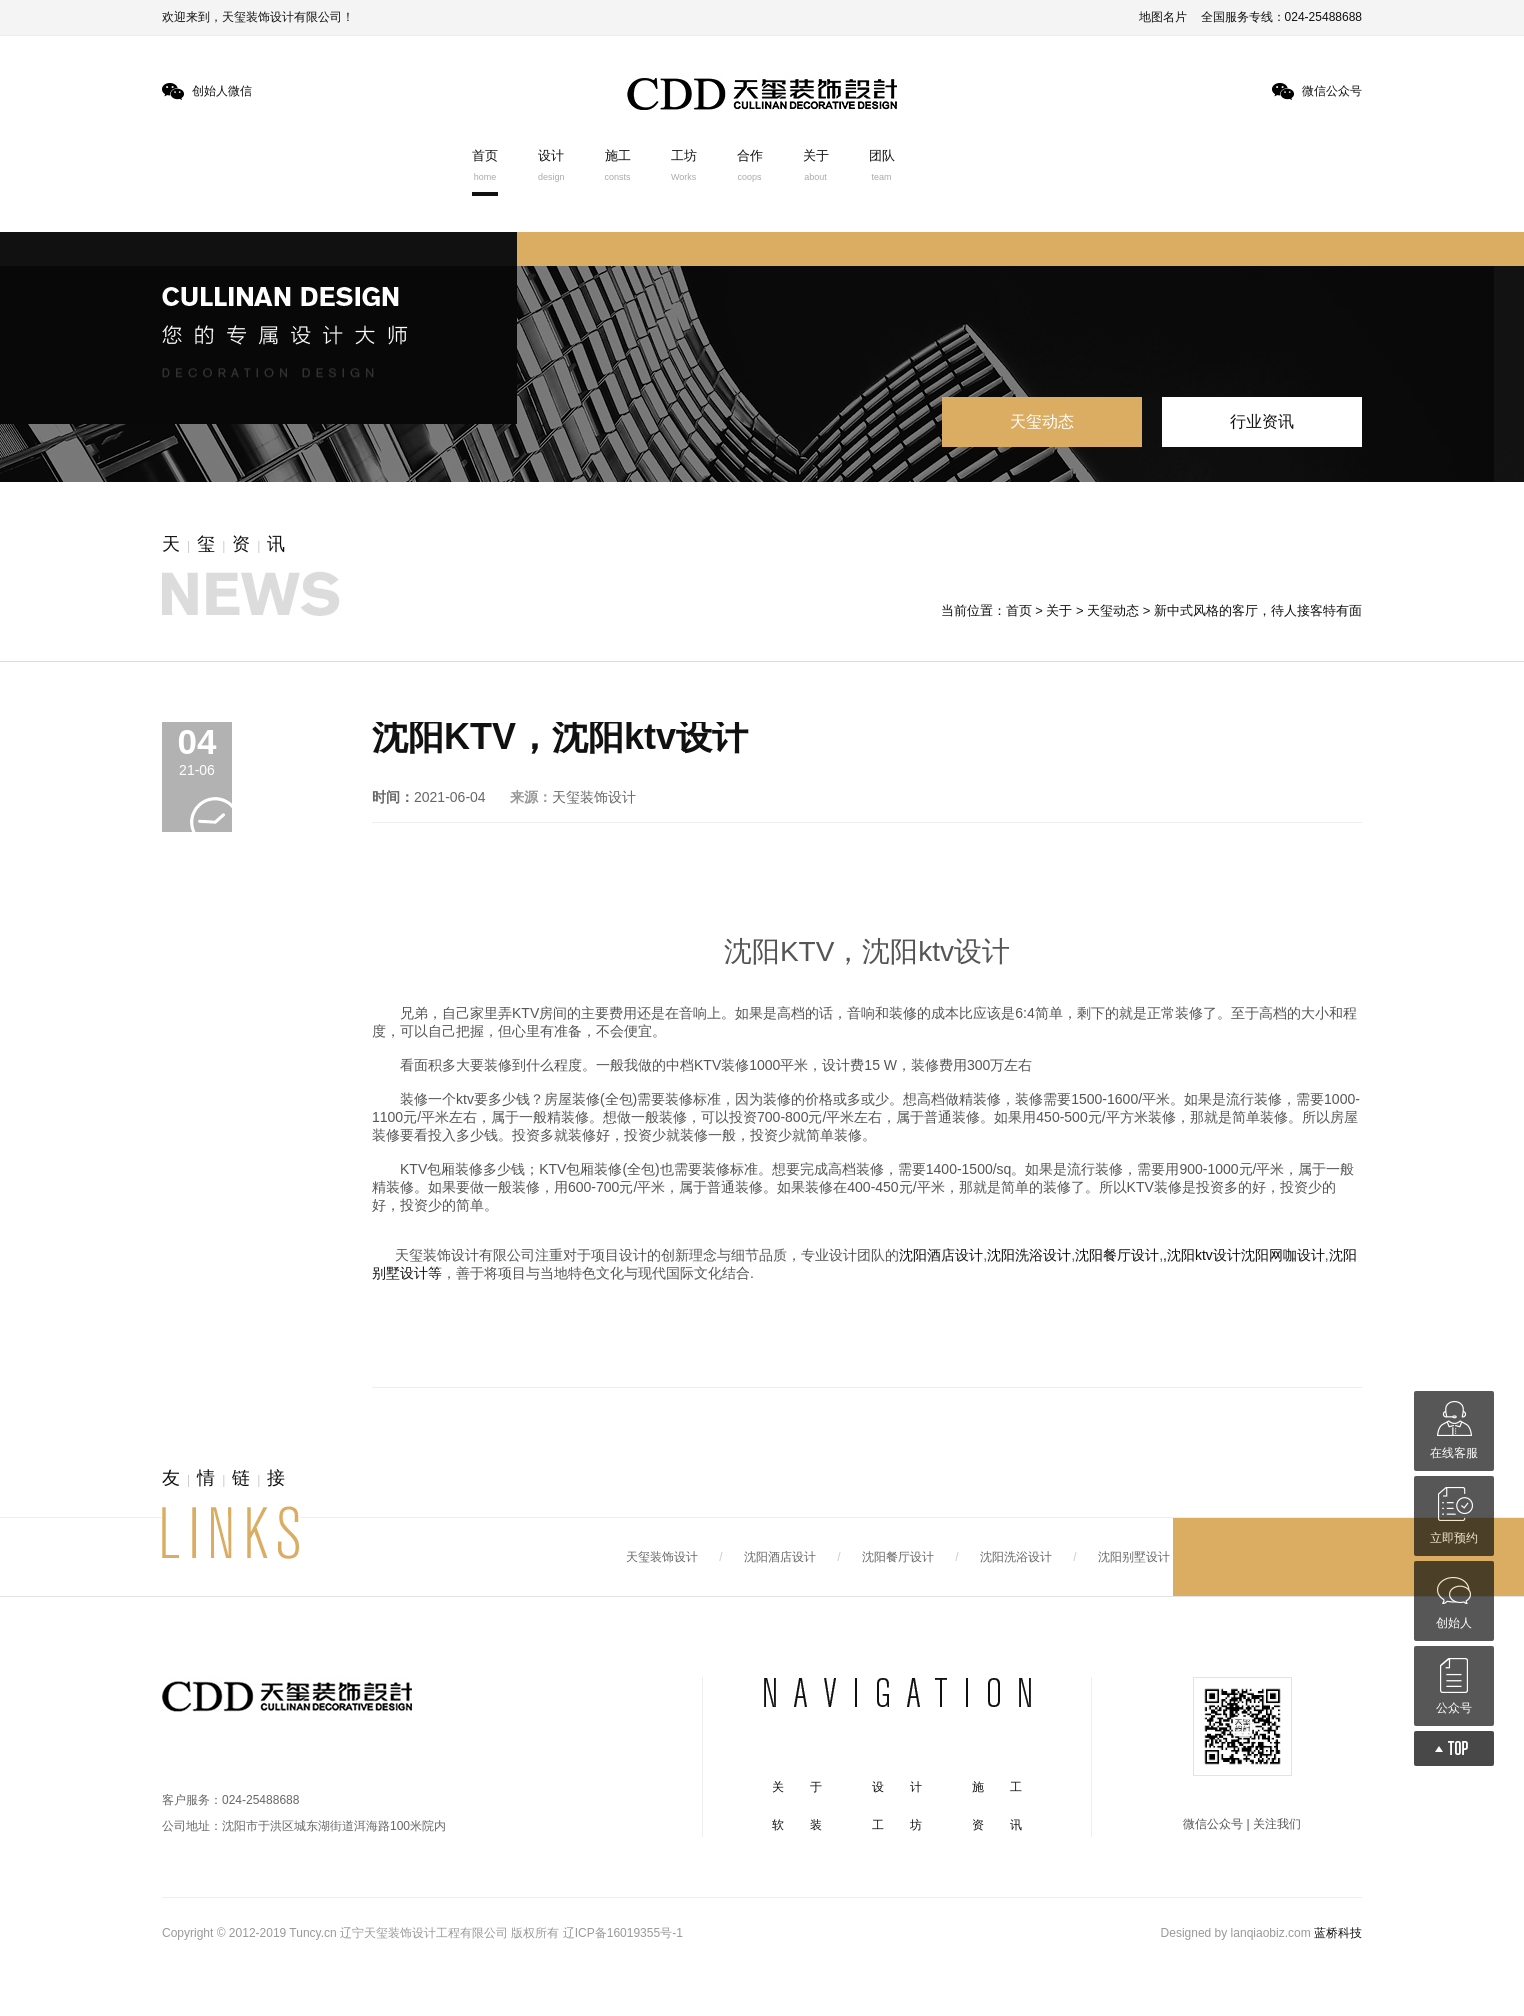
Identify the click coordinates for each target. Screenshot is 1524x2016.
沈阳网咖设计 (1283, 1255)
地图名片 (1163, 17)
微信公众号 (1332, 91)
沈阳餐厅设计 (1117, 1255)
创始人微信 (222, 91)
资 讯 (997, 1825)
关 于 (797, 1787)
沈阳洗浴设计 (1029, 1255)
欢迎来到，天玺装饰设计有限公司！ (258, 17)
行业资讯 (1262, 421)
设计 (551, 165)
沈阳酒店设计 (941, 1255)
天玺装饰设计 (662, 1557)
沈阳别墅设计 (1134, 1557)
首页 (485, 165)
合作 (750, 165)
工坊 (684, 165)
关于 (816, 165)
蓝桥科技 (1338, 1933)
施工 (618, 165)
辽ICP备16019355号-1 (623, 1933)
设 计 (897, 1787)
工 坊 (897, 1825)
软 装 (797, 1825)
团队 (882, 165)
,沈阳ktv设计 (1202, 1255)
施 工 (997, 1787)
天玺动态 (1042, 421)
